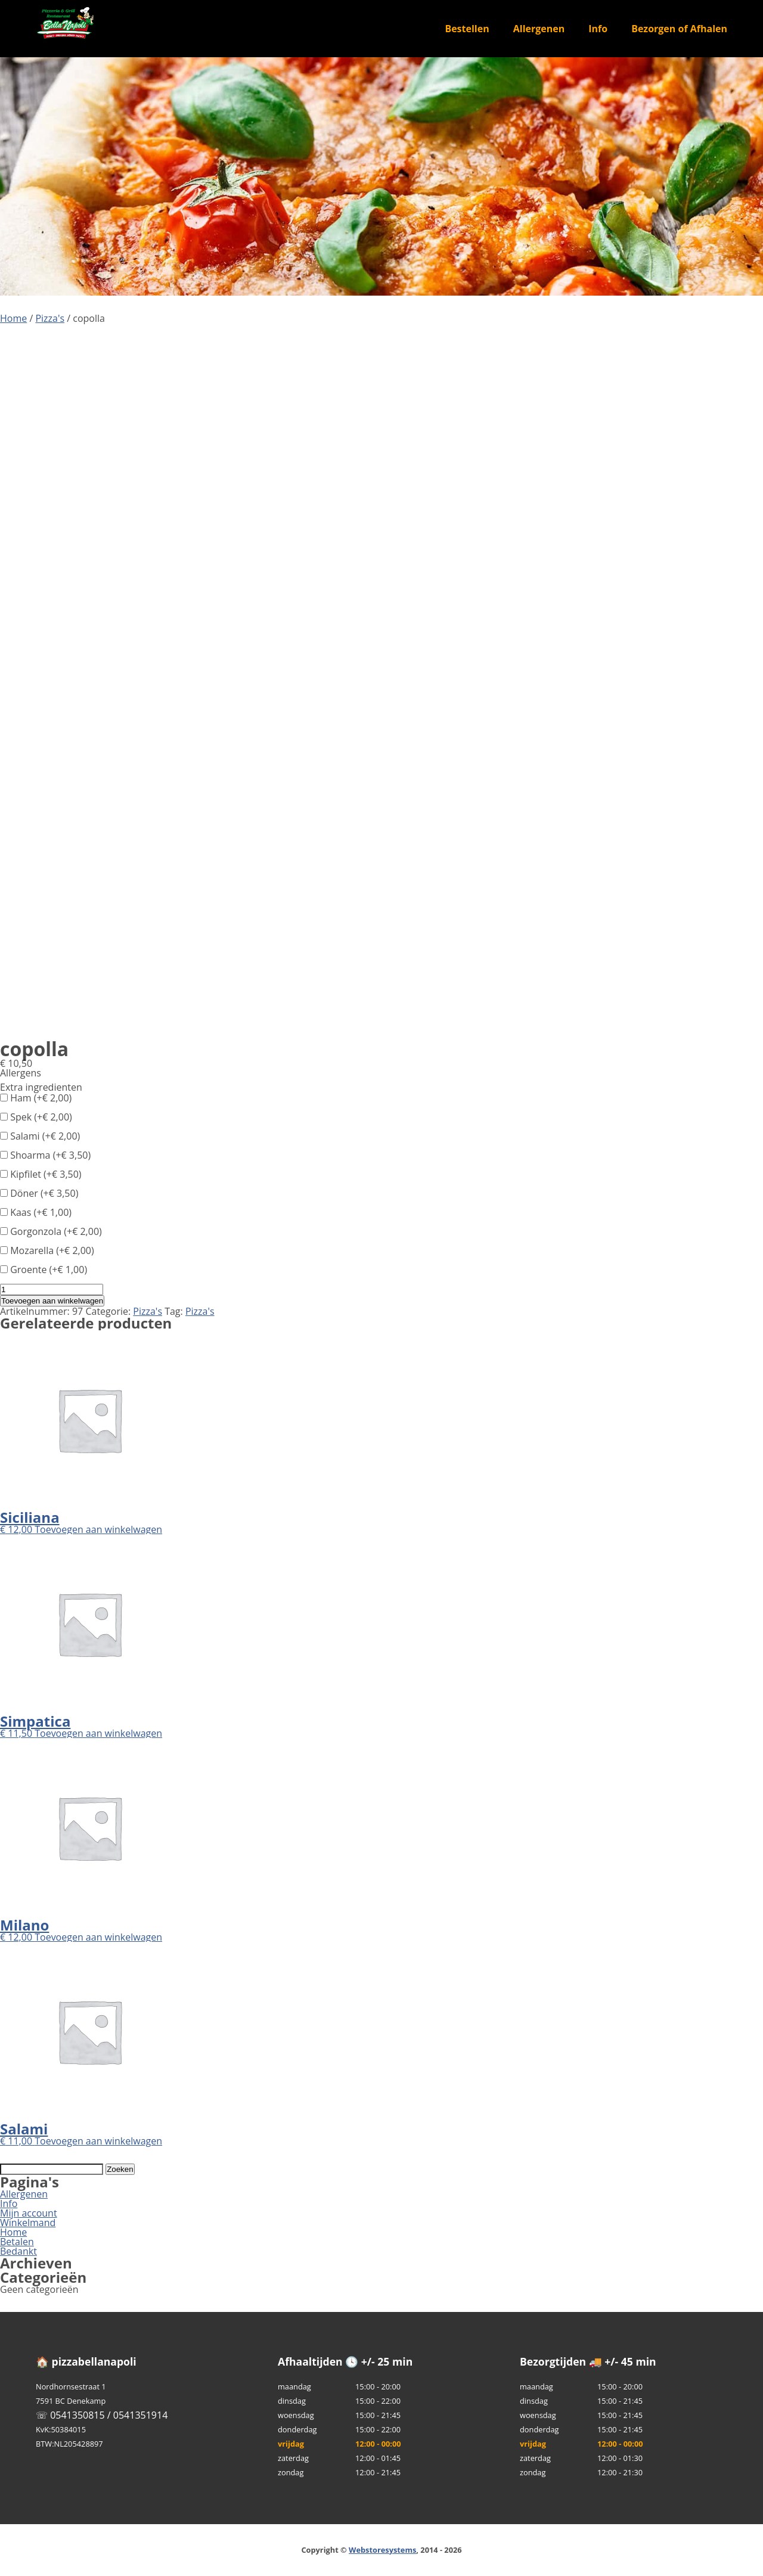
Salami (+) (40, 1136)
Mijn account (28, 2213)
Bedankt (18, 2251)
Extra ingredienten (41, 1087)
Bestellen (467, 28)
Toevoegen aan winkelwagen (52, 1300)
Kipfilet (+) (41, 1174)
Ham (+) (36, 1097)
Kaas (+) (36, 1212)
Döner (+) (39, 1193)
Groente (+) (43, 1269)
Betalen (17, 2241)
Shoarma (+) (45, 1155)
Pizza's (49, 318)
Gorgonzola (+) (51, 1231)
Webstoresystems (382, 2549)
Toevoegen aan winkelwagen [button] (98, 1529)
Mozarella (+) (47, 1250)
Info (597, 28)
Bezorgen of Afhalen (679, 28)
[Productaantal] (51, 1289)
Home (13, 318)
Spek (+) (36, 1116)
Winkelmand (27, 2222)
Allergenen (539, 28)
